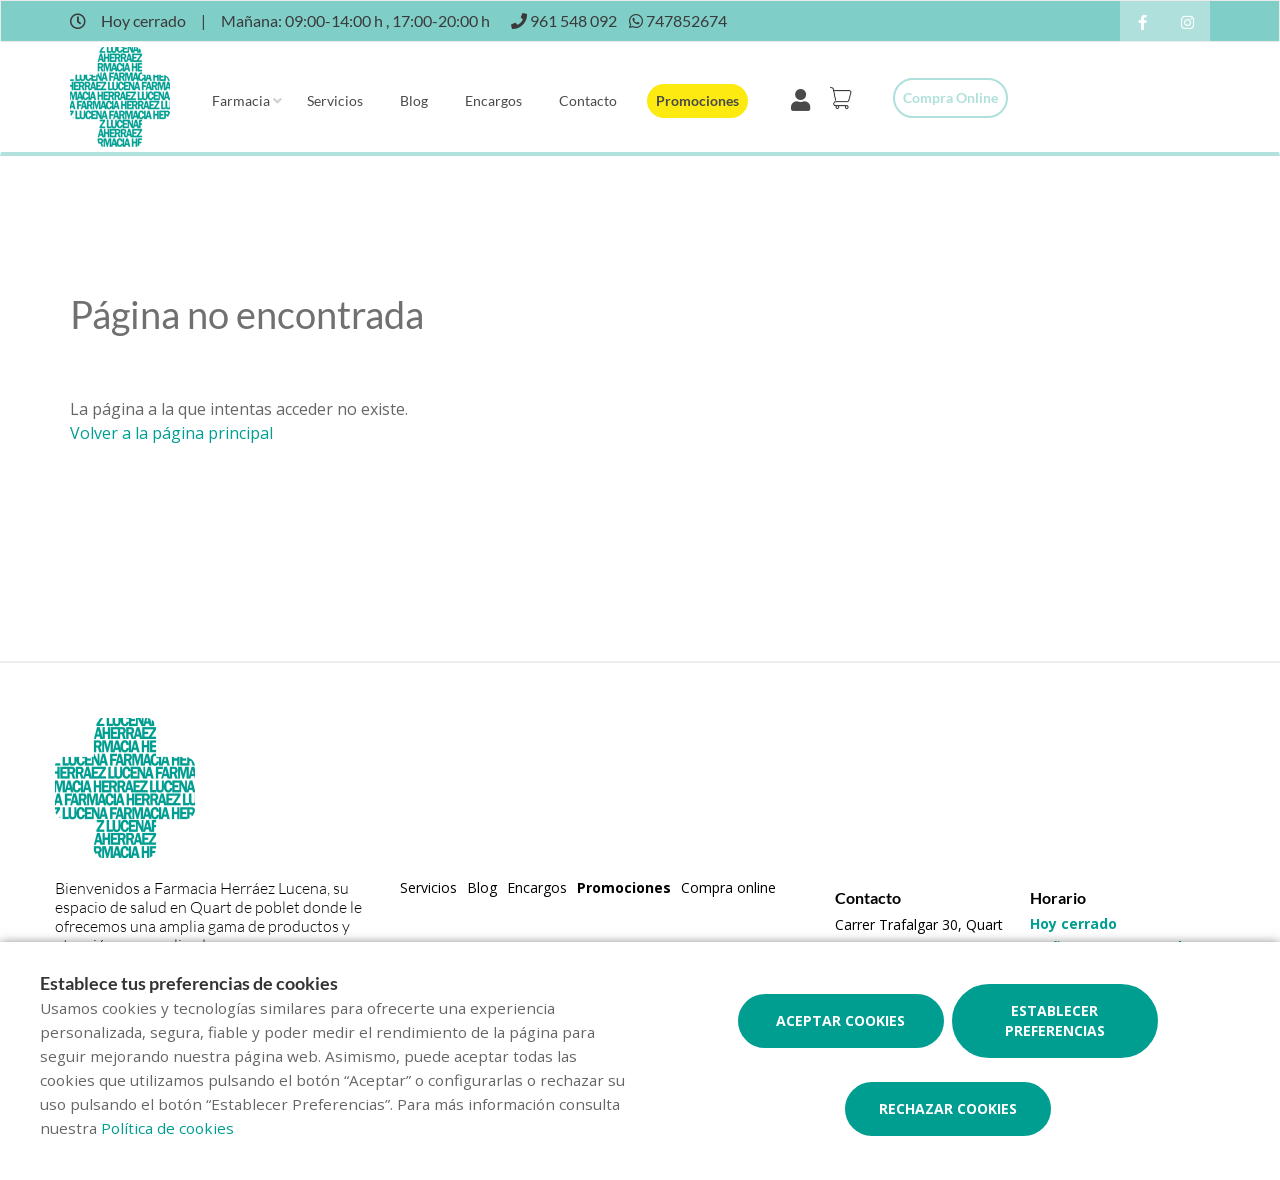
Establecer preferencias (1055, 1020)
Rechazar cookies (948, 1108)
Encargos (493, 100)
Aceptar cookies (840, 1020)
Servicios (335, 100)
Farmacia (241, 100)
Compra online (950, 97)
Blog (414, 100)
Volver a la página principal (171, 433)
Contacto (588, 100)
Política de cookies (167, 1128)
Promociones (697, 100)
